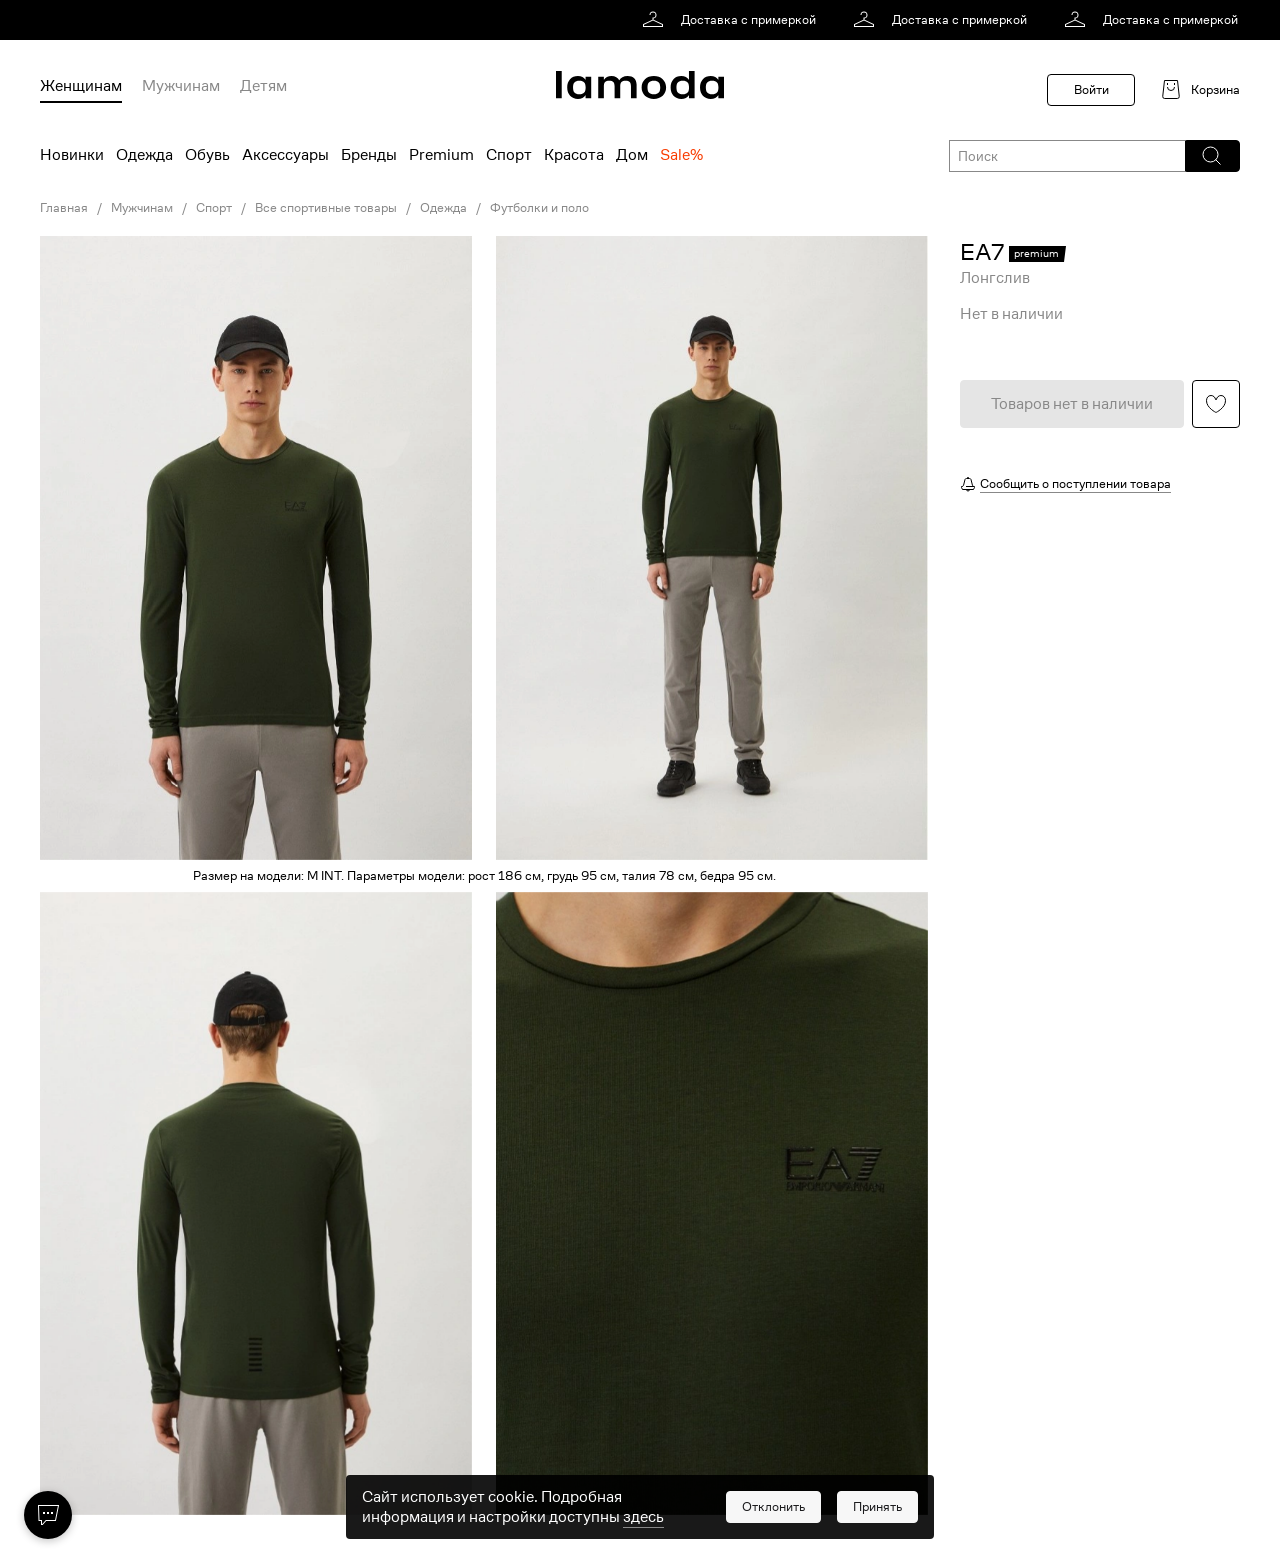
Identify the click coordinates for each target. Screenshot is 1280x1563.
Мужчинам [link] (142, 208)
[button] (1211, 156)
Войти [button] (1091, 89)
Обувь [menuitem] (207, 155)
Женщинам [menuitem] (81, 86)
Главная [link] (64, 208)
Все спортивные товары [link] (326, 208)
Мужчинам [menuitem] (181, 86)
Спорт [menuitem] (509, 155)
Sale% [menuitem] (681, 155)
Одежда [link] (443, 208)
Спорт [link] (214, 208)
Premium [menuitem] (441, 155)
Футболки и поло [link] (539, 208)
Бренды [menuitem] (369, 155)
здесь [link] (643, 1531)
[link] (732, 20)
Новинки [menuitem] (72, 155)
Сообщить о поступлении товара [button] (1075, 483)
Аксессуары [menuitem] (285, 155)
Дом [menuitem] (632, 155)
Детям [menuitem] (263, 86)
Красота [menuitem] (574, 155)
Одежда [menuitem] (144, 155)
